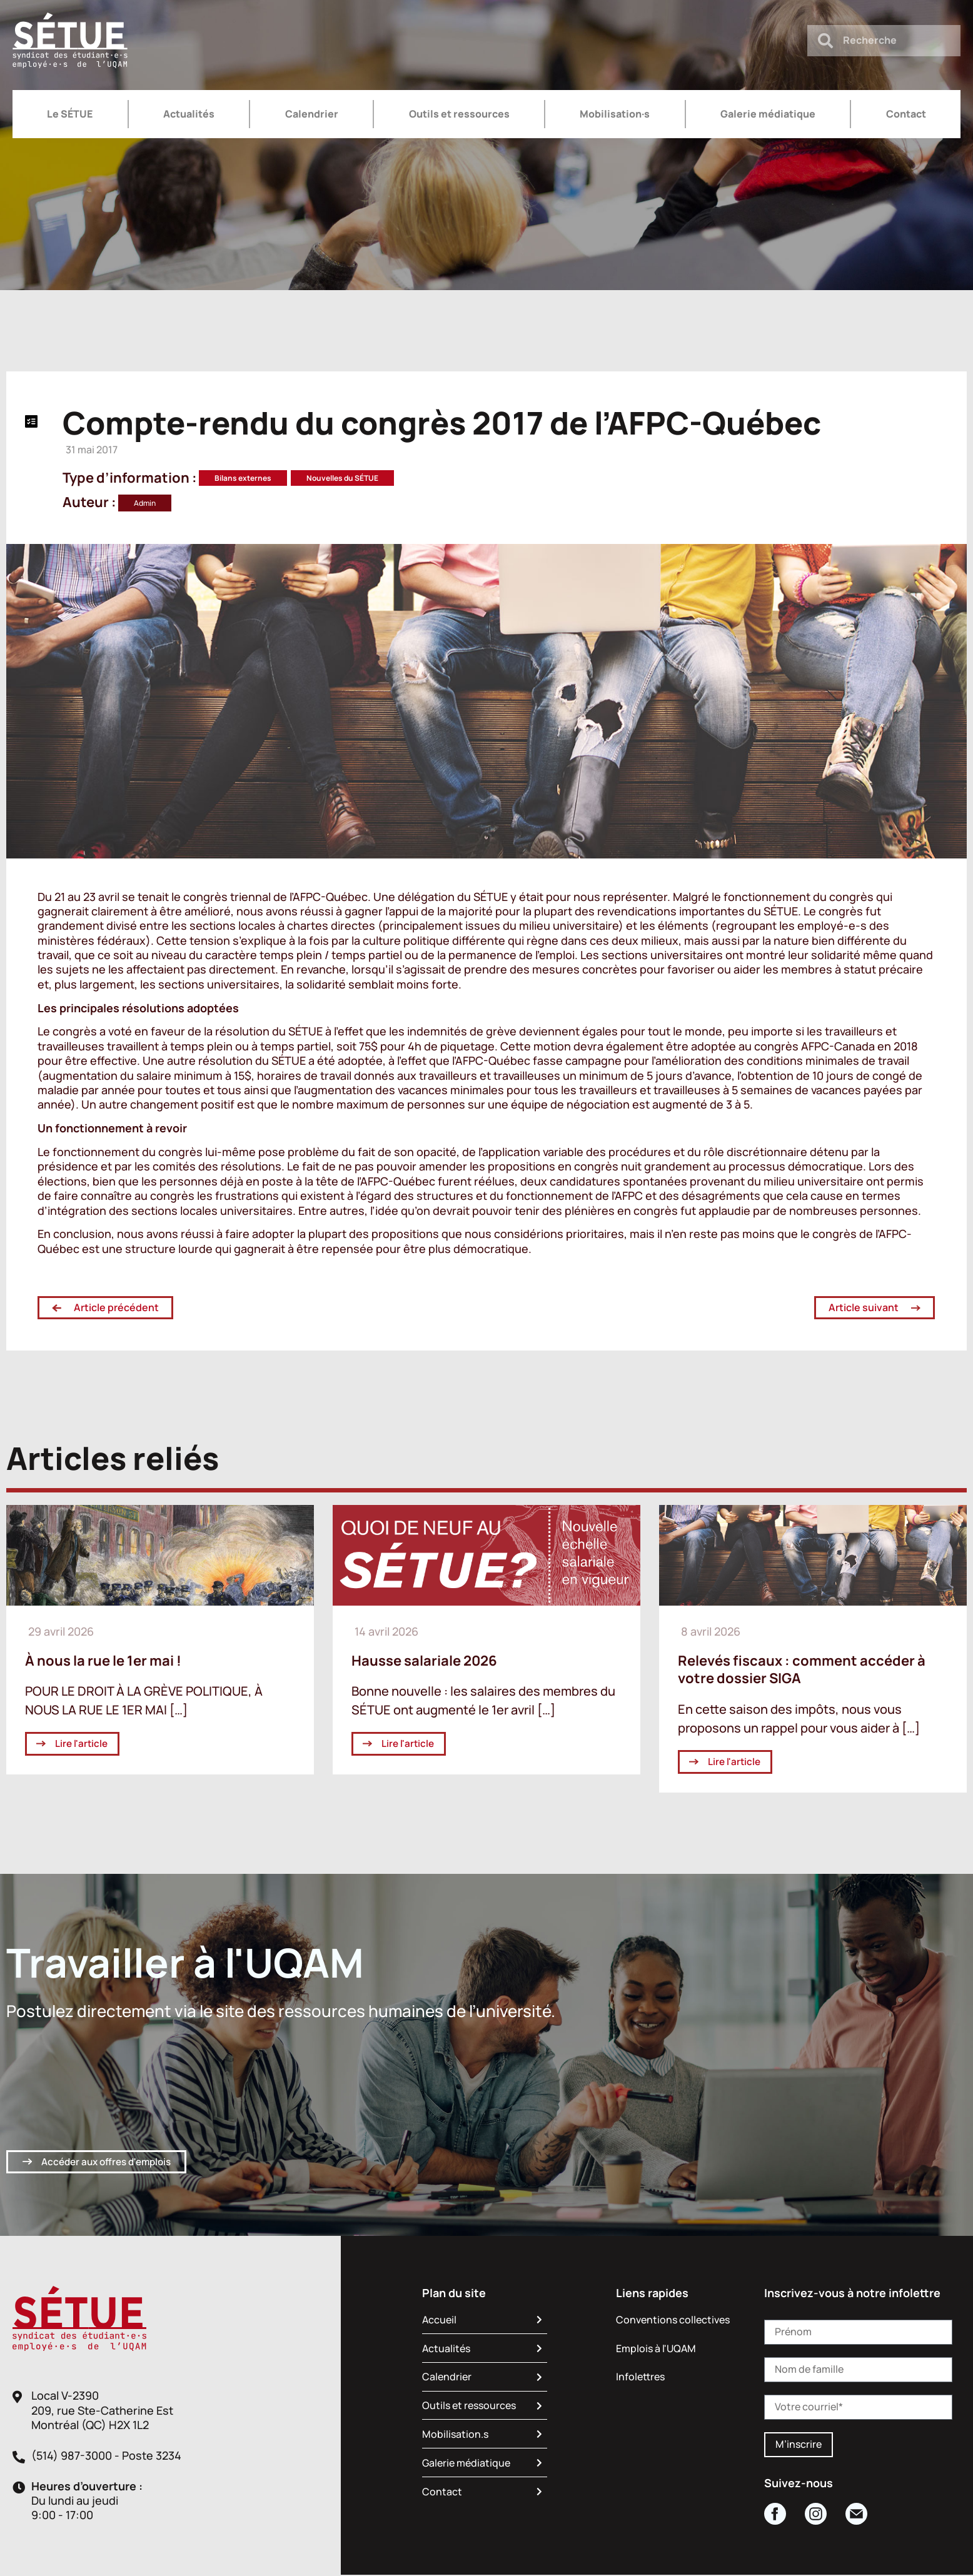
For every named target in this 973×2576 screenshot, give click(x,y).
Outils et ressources (459, 114)
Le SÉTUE (70, 114)
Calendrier (311, 114)
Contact (906, 114)
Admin (145, 503)
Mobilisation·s (615, 114)
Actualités (188, 114)
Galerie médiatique (767, 114)
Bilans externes (242, 478)
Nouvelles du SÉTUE (342, 478)
